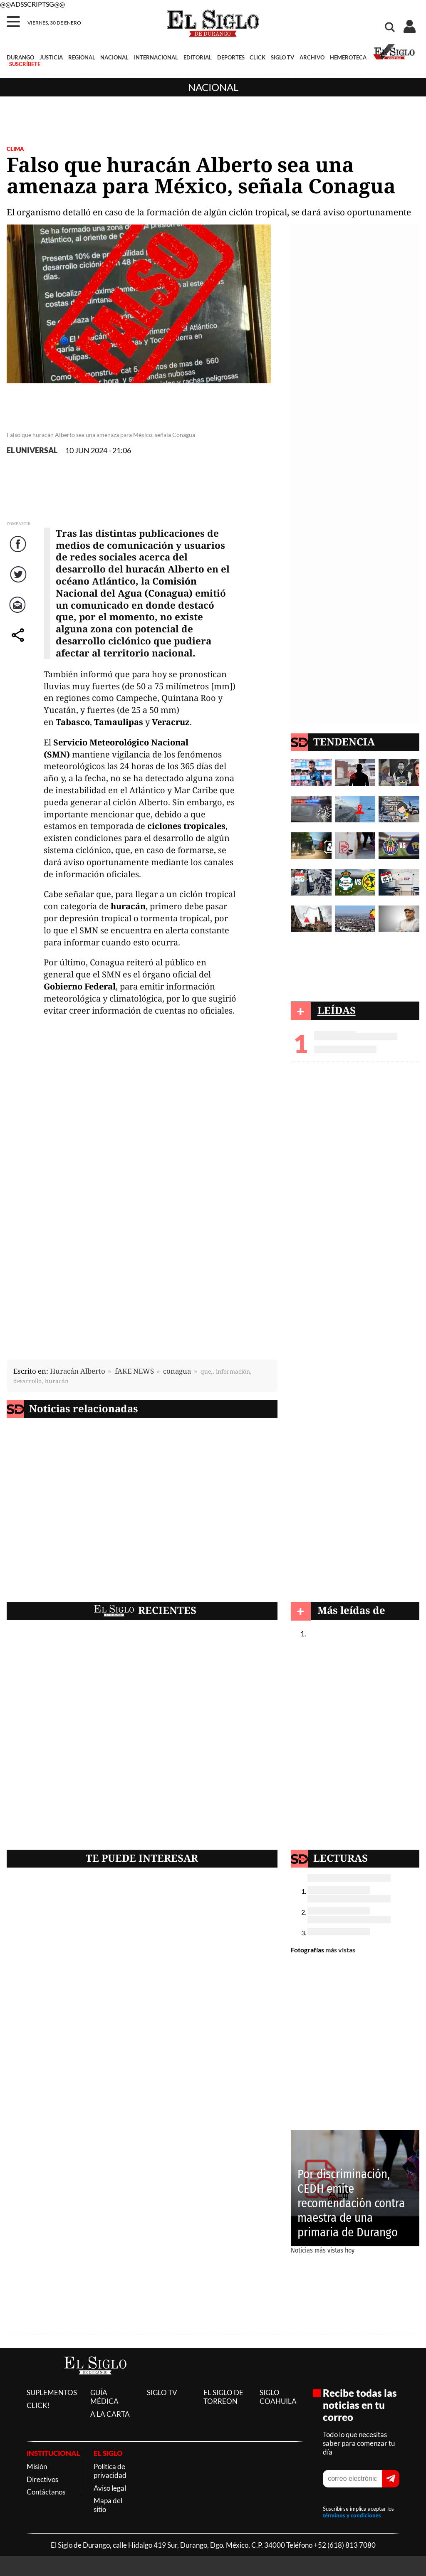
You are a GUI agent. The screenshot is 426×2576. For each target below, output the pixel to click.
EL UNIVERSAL (32, 450)
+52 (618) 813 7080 (345, 2545)
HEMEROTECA (348, 57)
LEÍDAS (336, 1010)
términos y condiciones (352, 2515)
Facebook (19, 552)
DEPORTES (231, 57)
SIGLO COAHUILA (278, 2397)
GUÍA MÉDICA (104, 2397)
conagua (177, 1371)
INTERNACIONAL (156, 57)
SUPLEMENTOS (52, 2392)
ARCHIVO (312, 57)
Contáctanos (46, 2491)
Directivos (42, 2479)
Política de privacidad (110, 2471)
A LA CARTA (110, 2414)
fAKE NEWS (134, 1371)
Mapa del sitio (108, 2505)
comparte (19, 643)
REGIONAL (81, 57)
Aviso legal (110, 2488)
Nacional (213, 87)
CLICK (257, 57)
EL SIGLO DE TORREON (223, 2397)
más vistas (340, 1950)
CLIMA (15, 149)
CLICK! (38, 2405)
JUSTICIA (51, 57)
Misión (37, 2466)
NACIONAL (114, 57)
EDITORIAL (197, 57)
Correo (19, 613)
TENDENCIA (344, 741)
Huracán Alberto (77, 1371)
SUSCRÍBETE (24, 64)
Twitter (19, 582)
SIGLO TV (282, 57)
